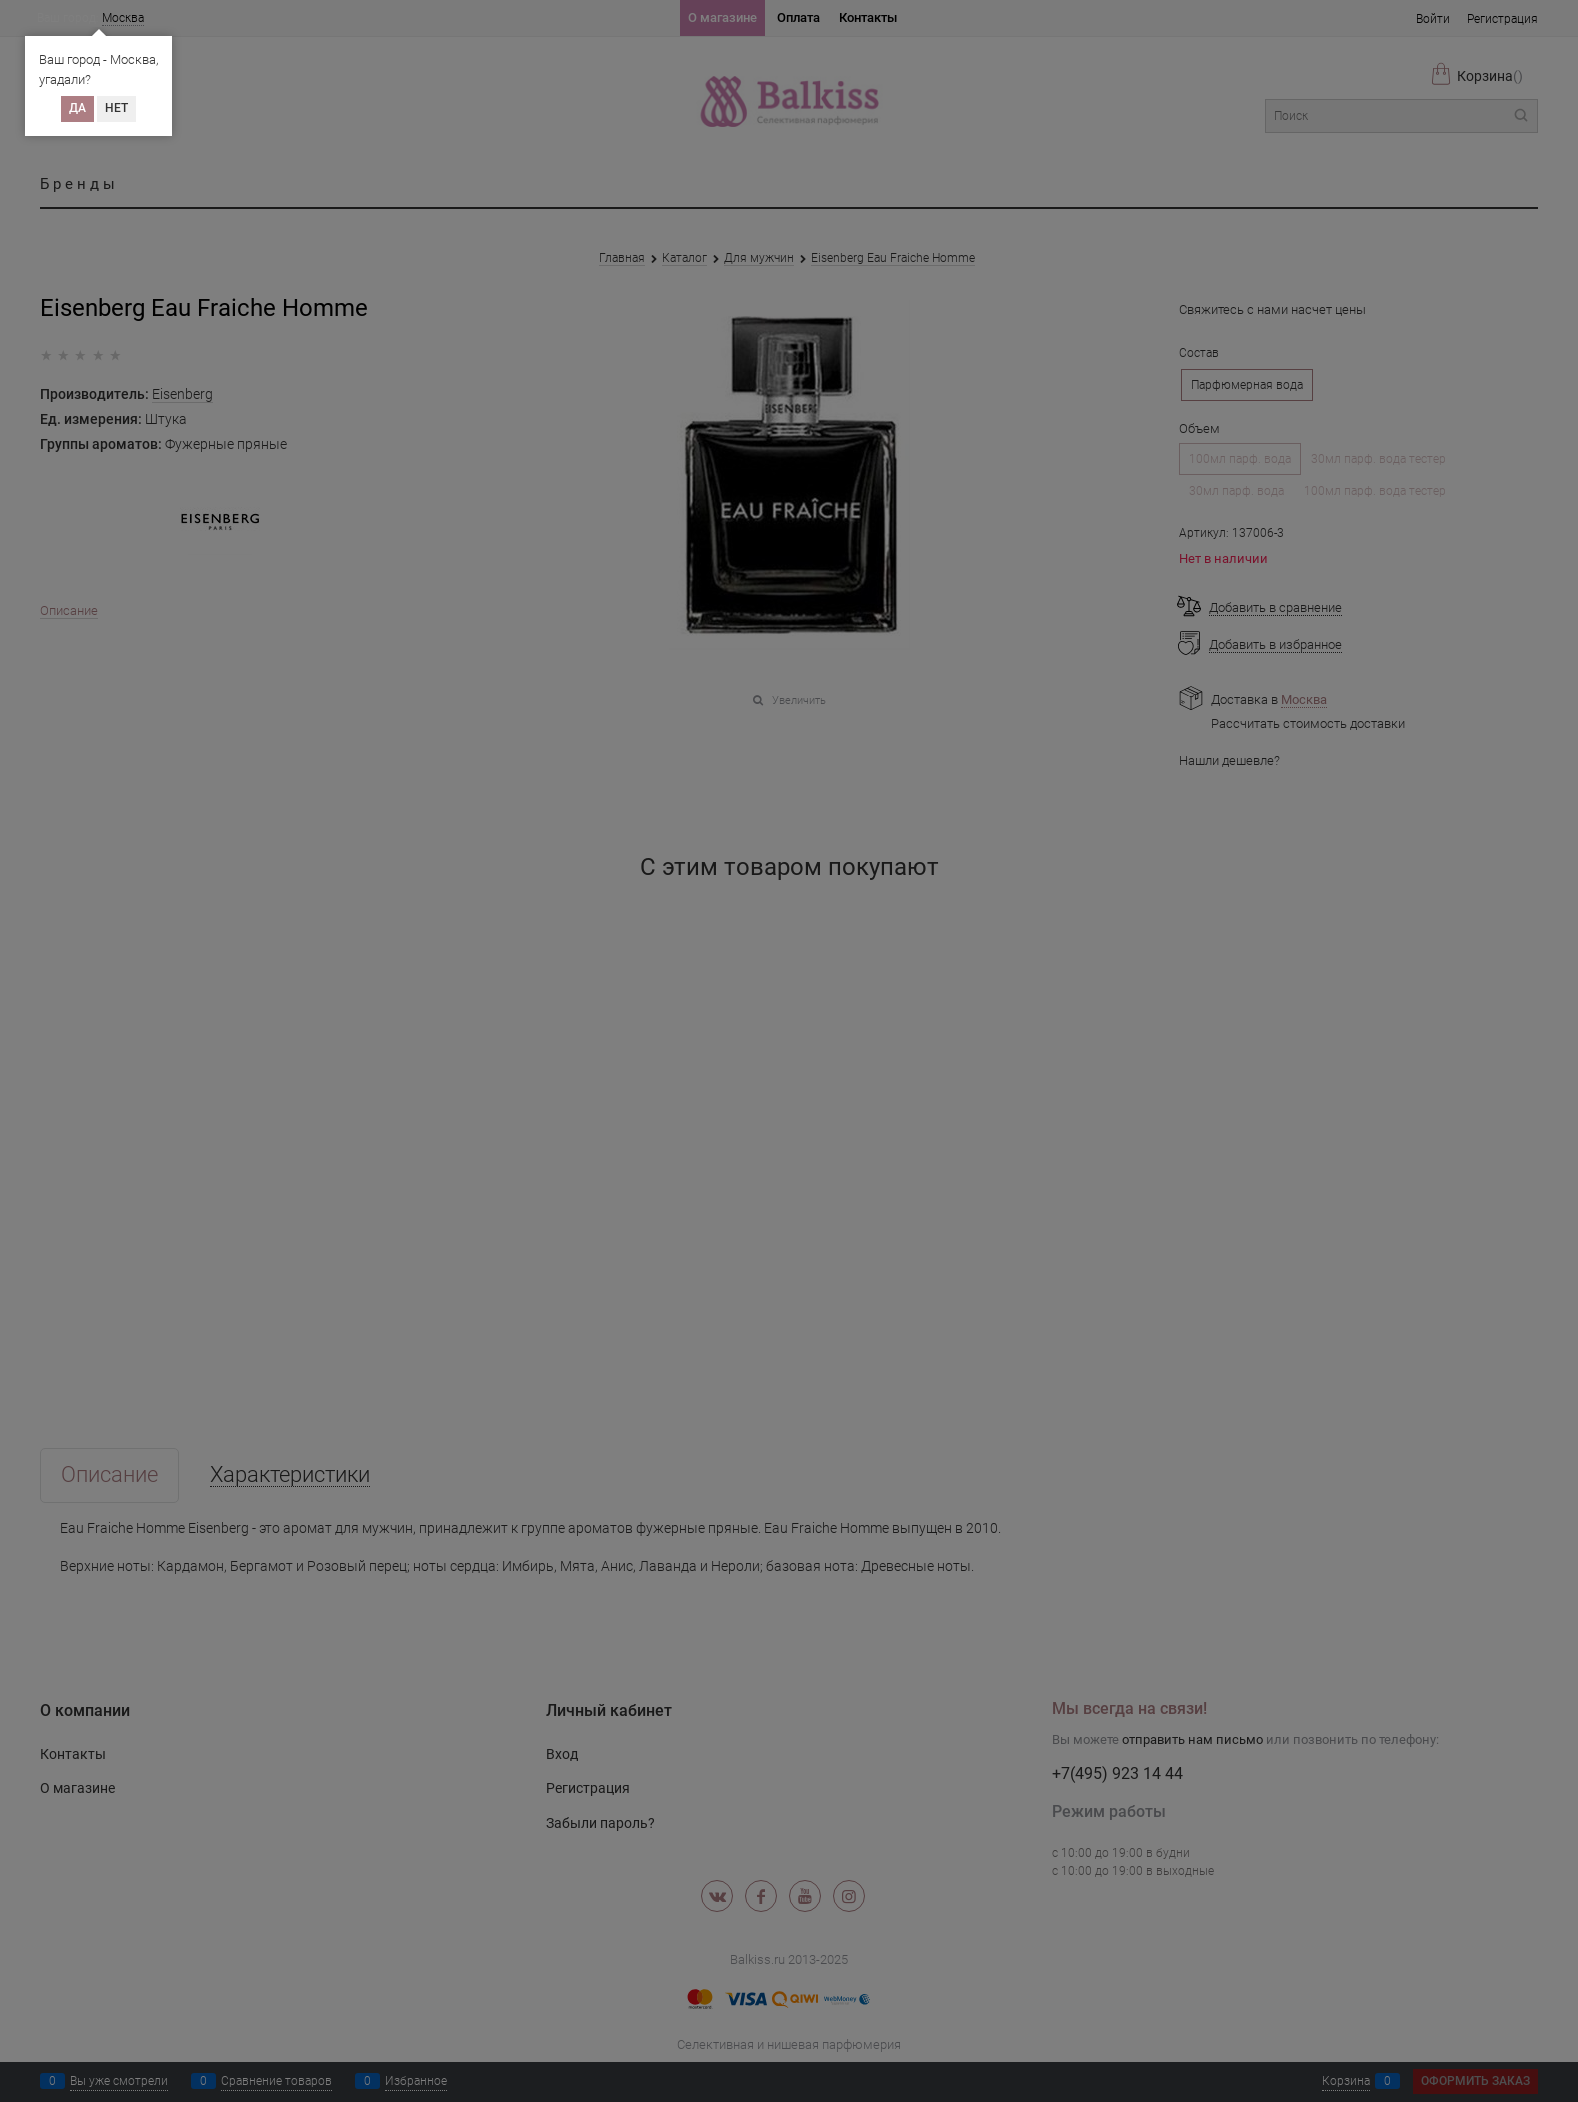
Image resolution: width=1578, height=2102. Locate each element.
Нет (116, 108)
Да (77, 108)
